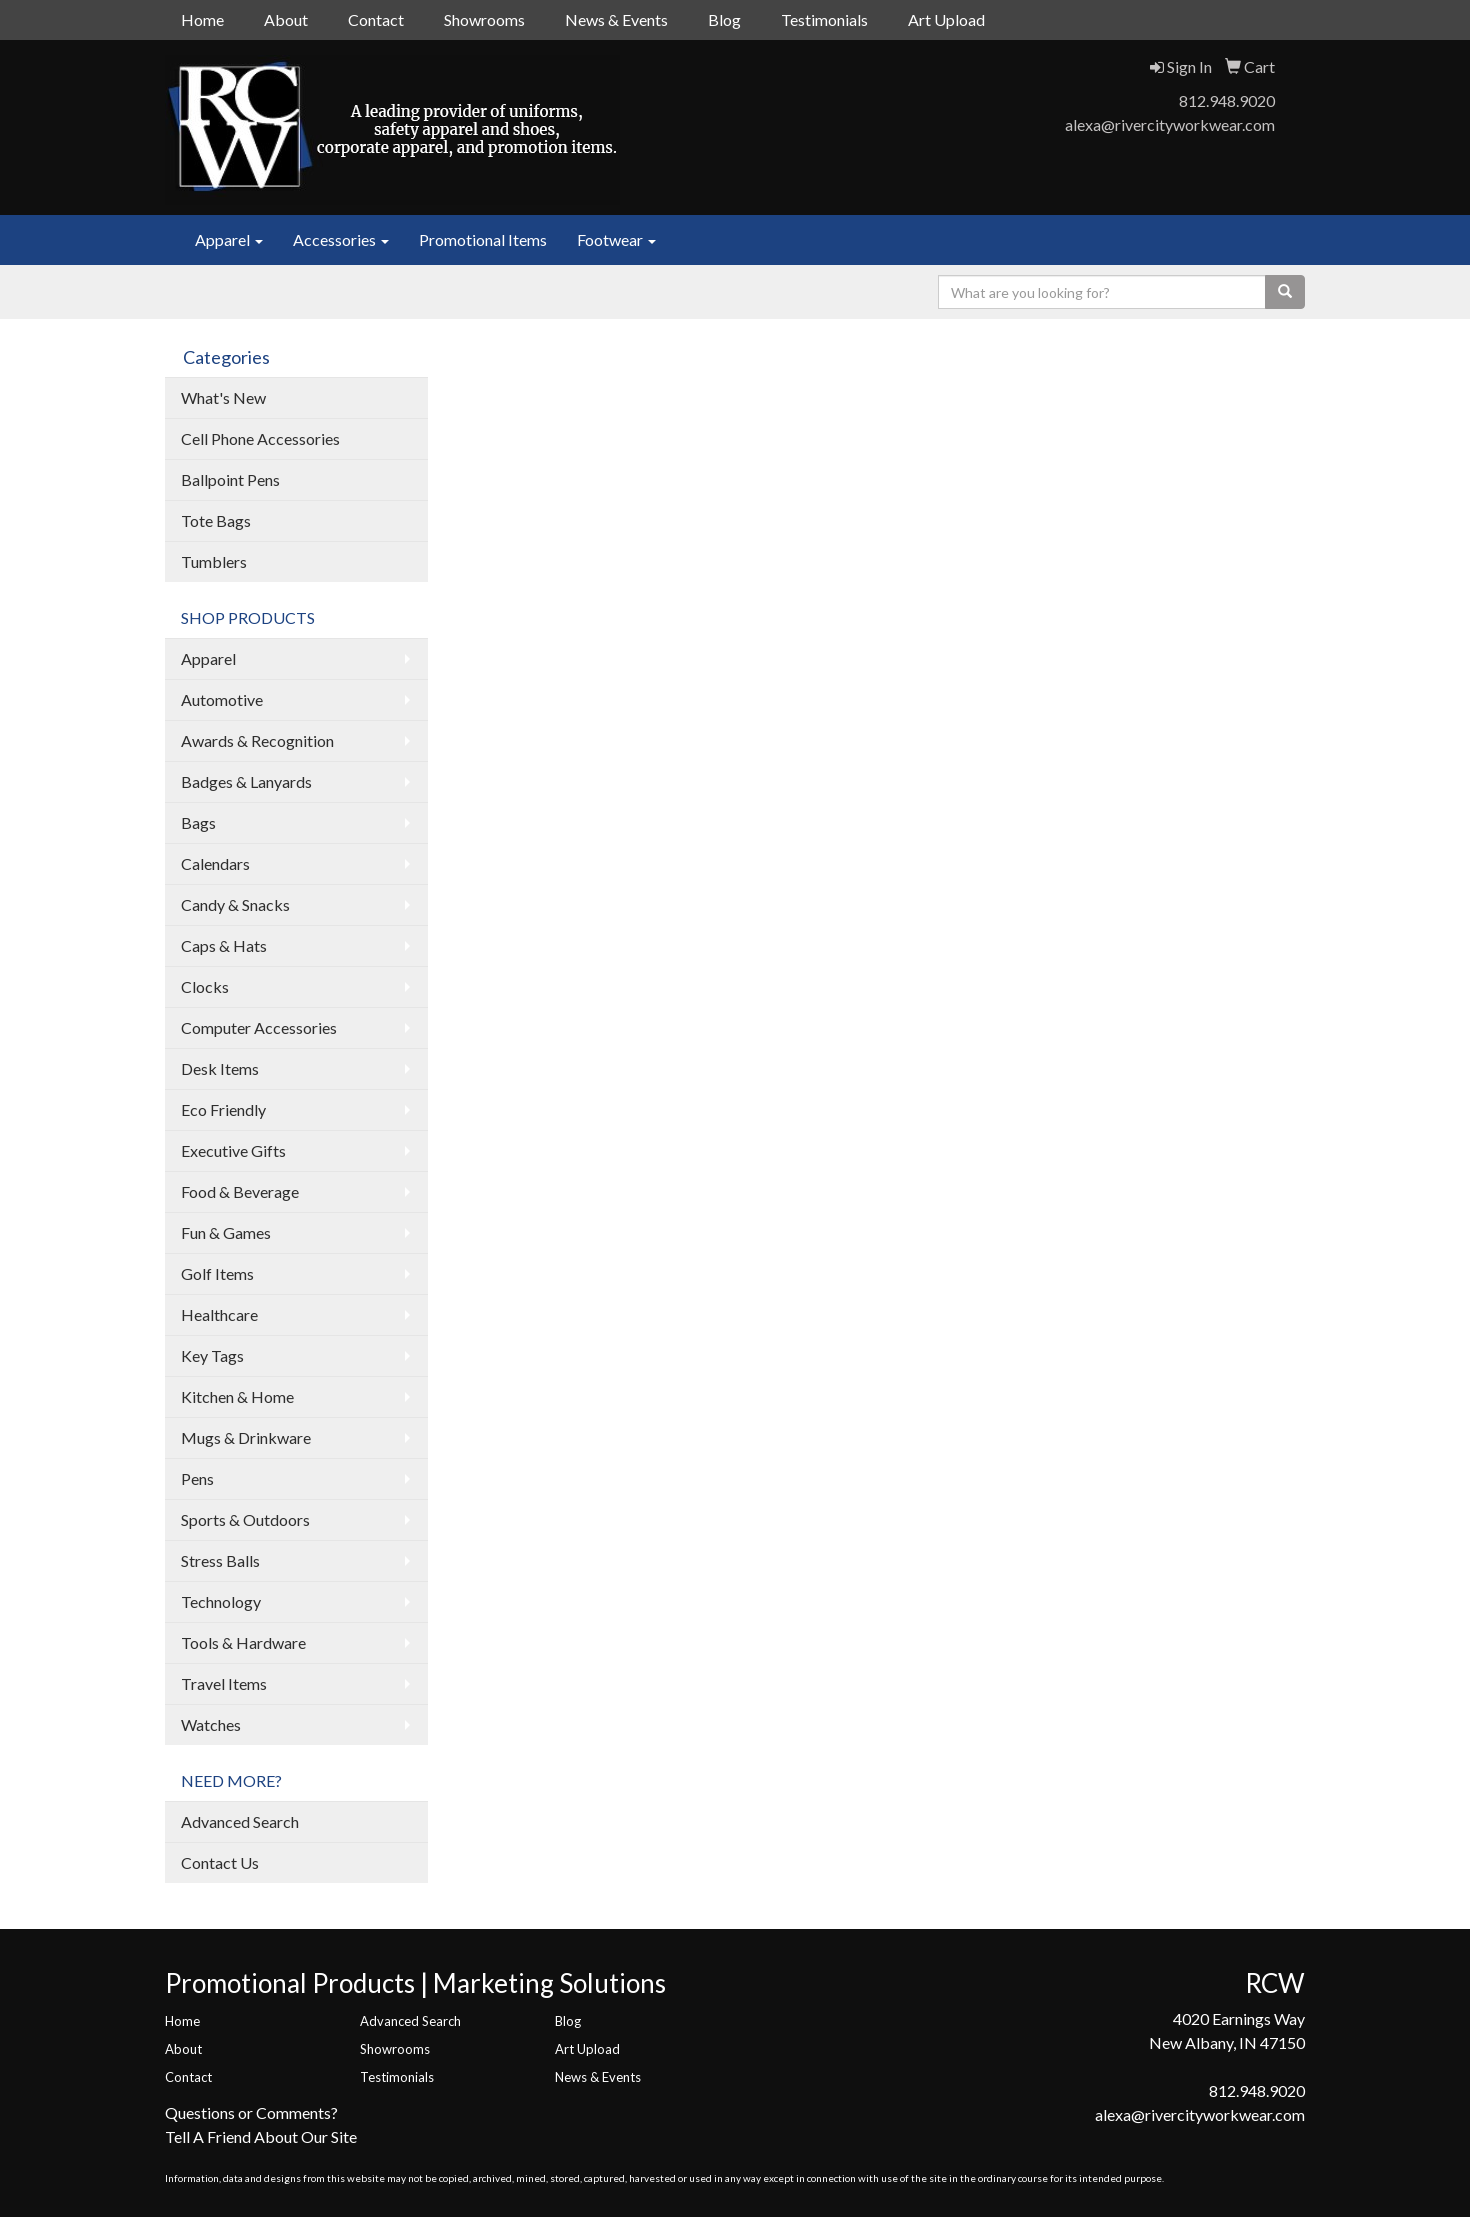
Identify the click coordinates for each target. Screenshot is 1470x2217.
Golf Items (217, 1273)
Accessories (341, 239)
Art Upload (946, 19)
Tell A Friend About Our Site (261, 2136)
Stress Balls (220, 1560)
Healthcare (219, 1314)
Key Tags (212, 1355)
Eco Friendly (223, 1109)
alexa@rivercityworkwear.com (1170, 124)
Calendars (215, 863)
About (286, 19)
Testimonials (824, 19)
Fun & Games (226, 1232)
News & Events (616, 19)
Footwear (616, 239)
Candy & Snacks (235, 904)
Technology (221, 1601)
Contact (376, 19)
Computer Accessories (259, 1027)
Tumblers (214, 561)
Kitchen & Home (237, 1396)
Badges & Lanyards (246, 781)
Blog (724, 19)
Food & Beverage (240, 1191)
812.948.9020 (1227, 100)
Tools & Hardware (243, 1642)
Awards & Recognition (257, 740)
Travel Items (224, 1683)
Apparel (229, 239)
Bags (198, 822)
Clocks (205, 986)
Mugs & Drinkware (246, 1437)
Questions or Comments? (251, 2112)
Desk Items (220, 1068)
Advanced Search (240, 1821)
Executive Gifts (233, 1150)
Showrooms (484, 19)
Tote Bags (216, 520)
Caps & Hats (224, 945)
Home (202, 19)
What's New (223, 397)
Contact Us (220, 1862)
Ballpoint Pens (230, 479)
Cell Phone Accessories (260, 438)
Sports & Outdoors (245, 1519)
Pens (197, 1478)
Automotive (222, 699)
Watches (211, 1724)
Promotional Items (483, 239)
